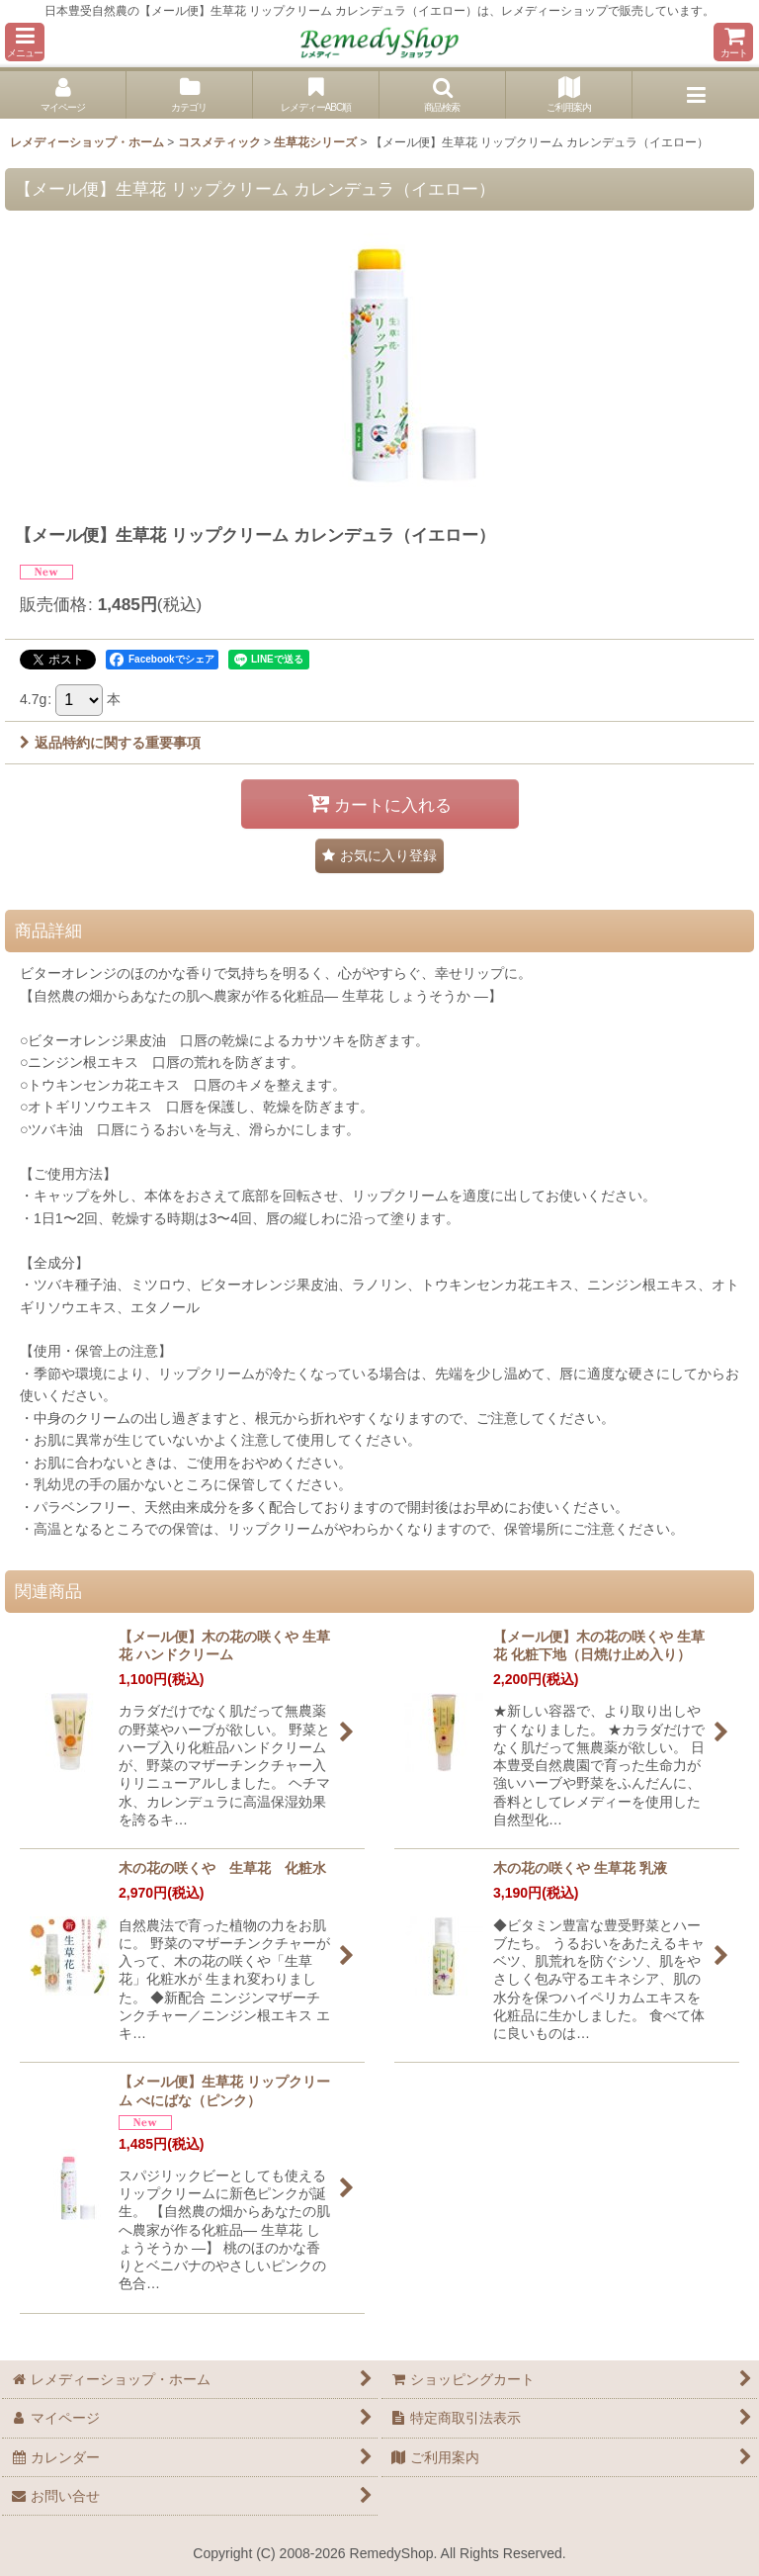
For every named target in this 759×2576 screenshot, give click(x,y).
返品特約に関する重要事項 (110, 743)
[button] (24, 42)
